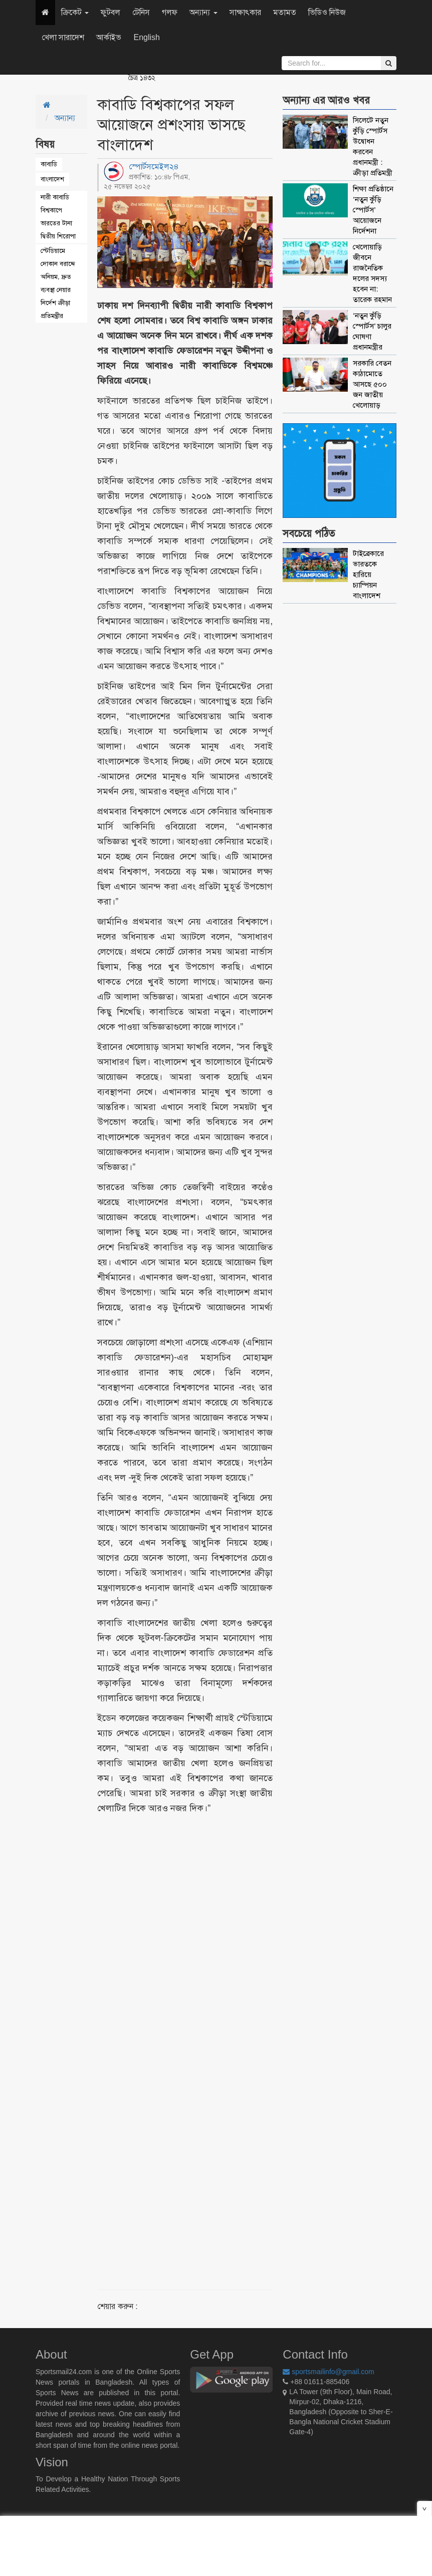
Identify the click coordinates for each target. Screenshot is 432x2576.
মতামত (284, 12)
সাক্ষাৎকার (245, 12)
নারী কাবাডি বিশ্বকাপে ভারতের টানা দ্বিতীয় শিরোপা (58, 216)
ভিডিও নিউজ (327, 12)
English (146, 37)
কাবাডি (49, 164)
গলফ (169, 12)
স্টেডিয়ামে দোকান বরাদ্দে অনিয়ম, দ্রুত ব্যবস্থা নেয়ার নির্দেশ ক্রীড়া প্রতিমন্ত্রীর (58, 283)
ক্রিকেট (75, 12)
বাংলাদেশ (52, 179)
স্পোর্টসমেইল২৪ (154, 166)
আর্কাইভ (108, 37)
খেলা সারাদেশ (63, 37)
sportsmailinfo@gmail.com (328, 2372)
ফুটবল (110, 12)
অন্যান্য (203, 12)
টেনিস (141, 12)
